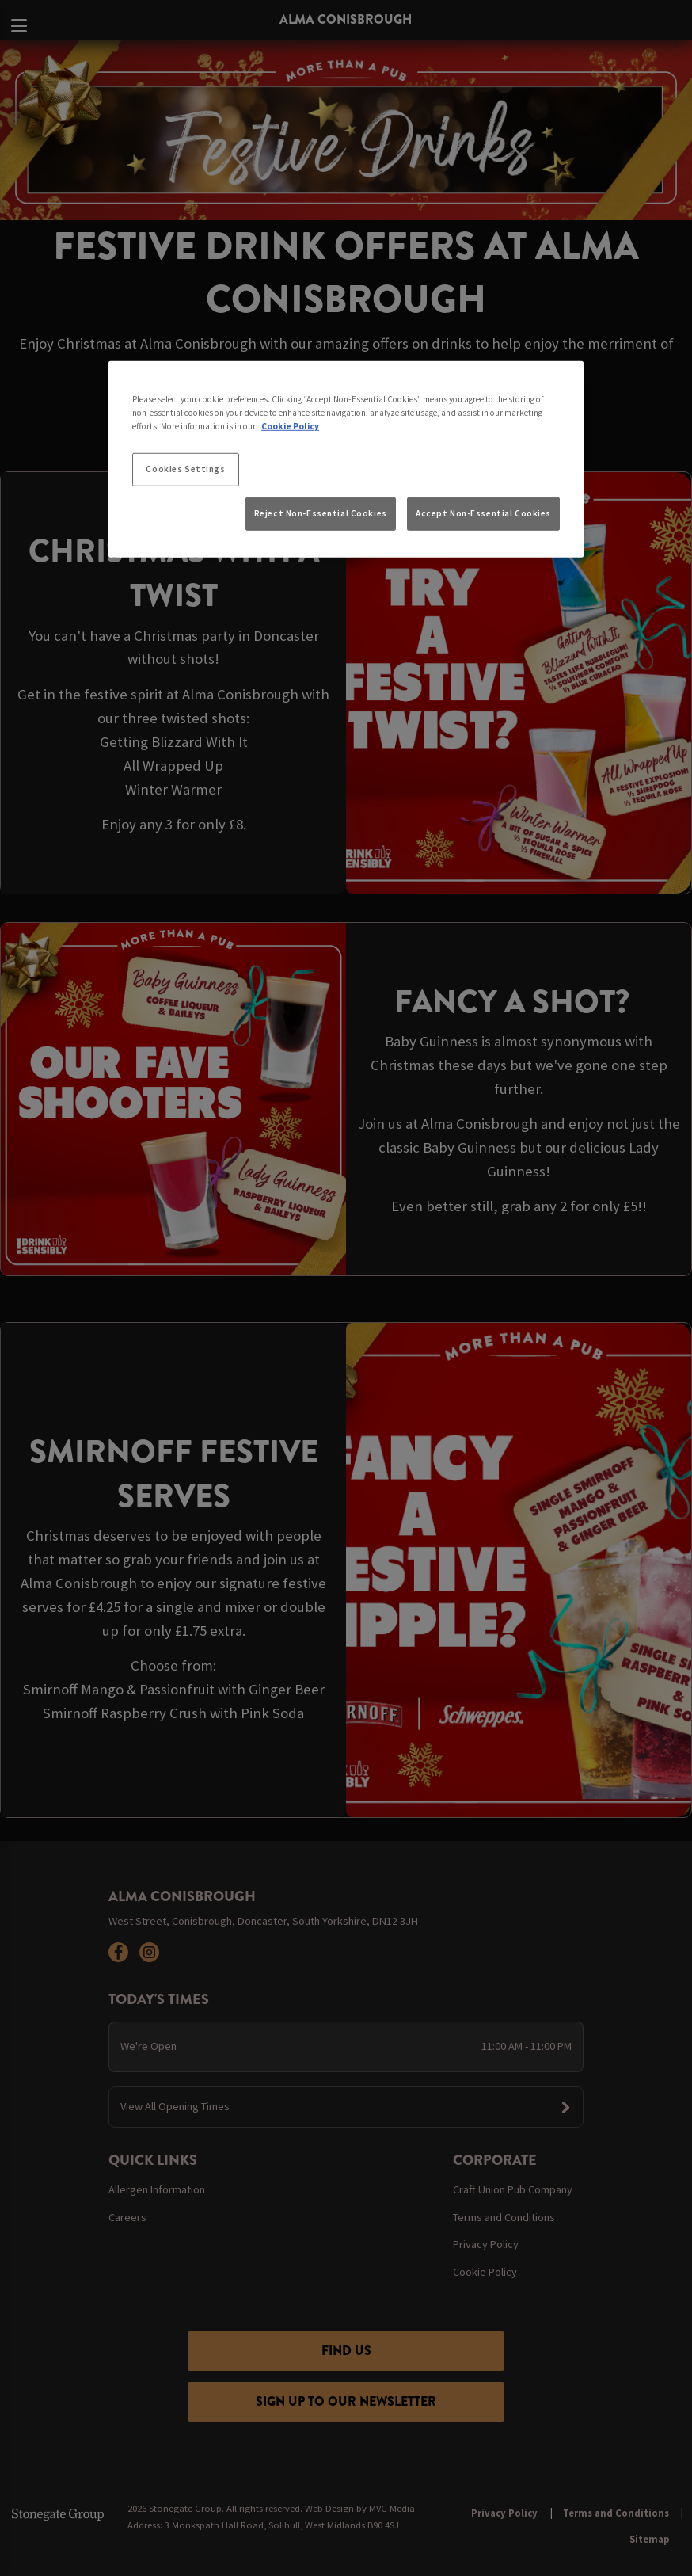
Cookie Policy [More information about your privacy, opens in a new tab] (290, 426)
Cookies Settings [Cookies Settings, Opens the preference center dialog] (185, 468)
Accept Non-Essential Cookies (483, 513)
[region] (346, 459)
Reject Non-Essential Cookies (320, 513)
